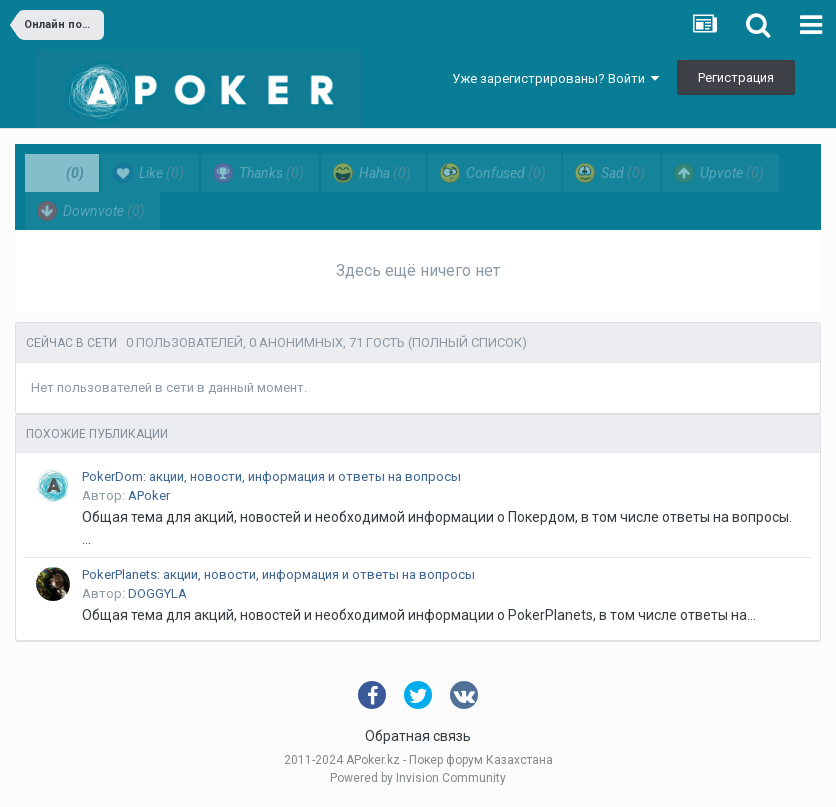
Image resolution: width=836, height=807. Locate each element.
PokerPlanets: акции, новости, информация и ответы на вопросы (278, 574)
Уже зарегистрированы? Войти (555, 78)
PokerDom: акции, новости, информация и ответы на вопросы (271, 476)
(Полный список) (467, 342)
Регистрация (736, 77)
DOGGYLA (157, 593)
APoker (149, 495)
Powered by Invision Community (418, 778)
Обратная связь (418, 736)
